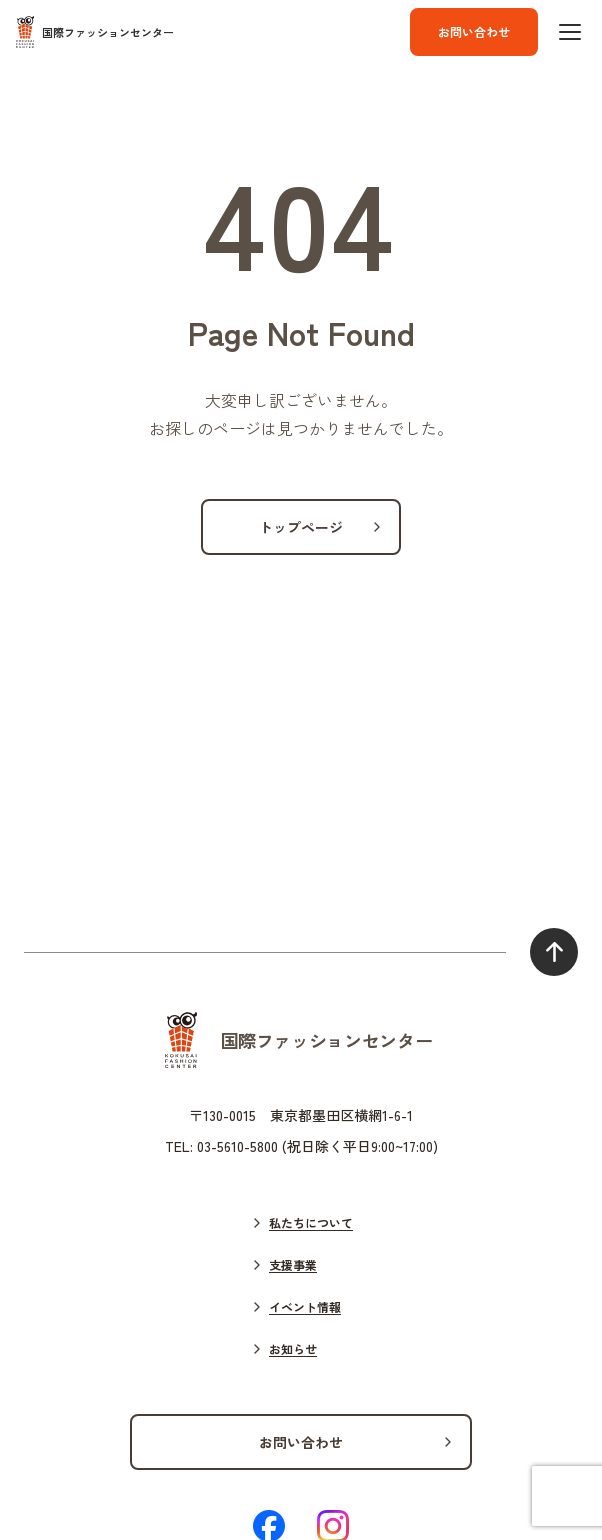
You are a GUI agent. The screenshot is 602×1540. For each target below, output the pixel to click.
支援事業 (293, 1264)
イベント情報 (305, 1306)
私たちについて (311, 1222)
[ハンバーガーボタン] (570, 32)
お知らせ (293, 1348)
